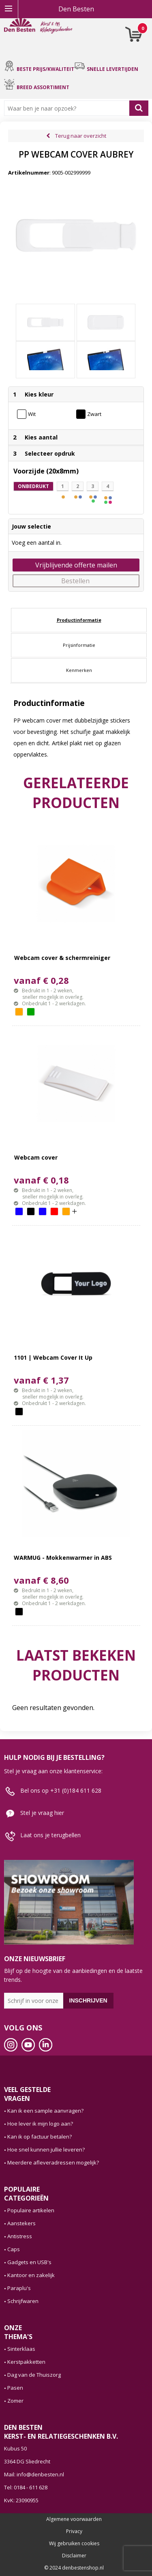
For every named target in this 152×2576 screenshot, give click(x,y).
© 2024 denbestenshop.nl (74, 2568)
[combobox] (68, 108)
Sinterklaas (21, 2348)
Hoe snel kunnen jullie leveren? (46, 2149)
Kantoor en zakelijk (31, 2275)
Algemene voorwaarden (74, 2519)
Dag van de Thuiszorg (34, 2374)
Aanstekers (21, 2223)
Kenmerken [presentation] (79, 670)
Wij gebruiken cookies (74, 2543)
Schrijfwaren (23, 2301)
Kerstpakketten (26, 2361)
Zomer (15, 2400)
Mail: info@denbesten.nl (34, 2474)
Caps (13, 2249)
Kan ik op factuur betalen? (39, 2136)
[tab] (79, 620)
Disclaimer (74, 2556)
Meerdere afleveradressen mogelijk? (53, 2162)
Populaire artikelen (30, 2210)
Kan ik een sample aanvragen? (45, 2110)
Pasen (15, 2387)
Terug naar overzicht (80, 135)
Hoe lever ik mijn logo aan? (40, 2123)
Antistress (19, 2236)
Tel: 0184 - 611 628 (25, 2487)
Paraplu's (19, 2288)
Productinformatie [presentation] (79, 620)
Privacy (74, 2531)
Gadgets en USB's (29, 2262)
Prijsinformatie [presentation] (79, 645)
